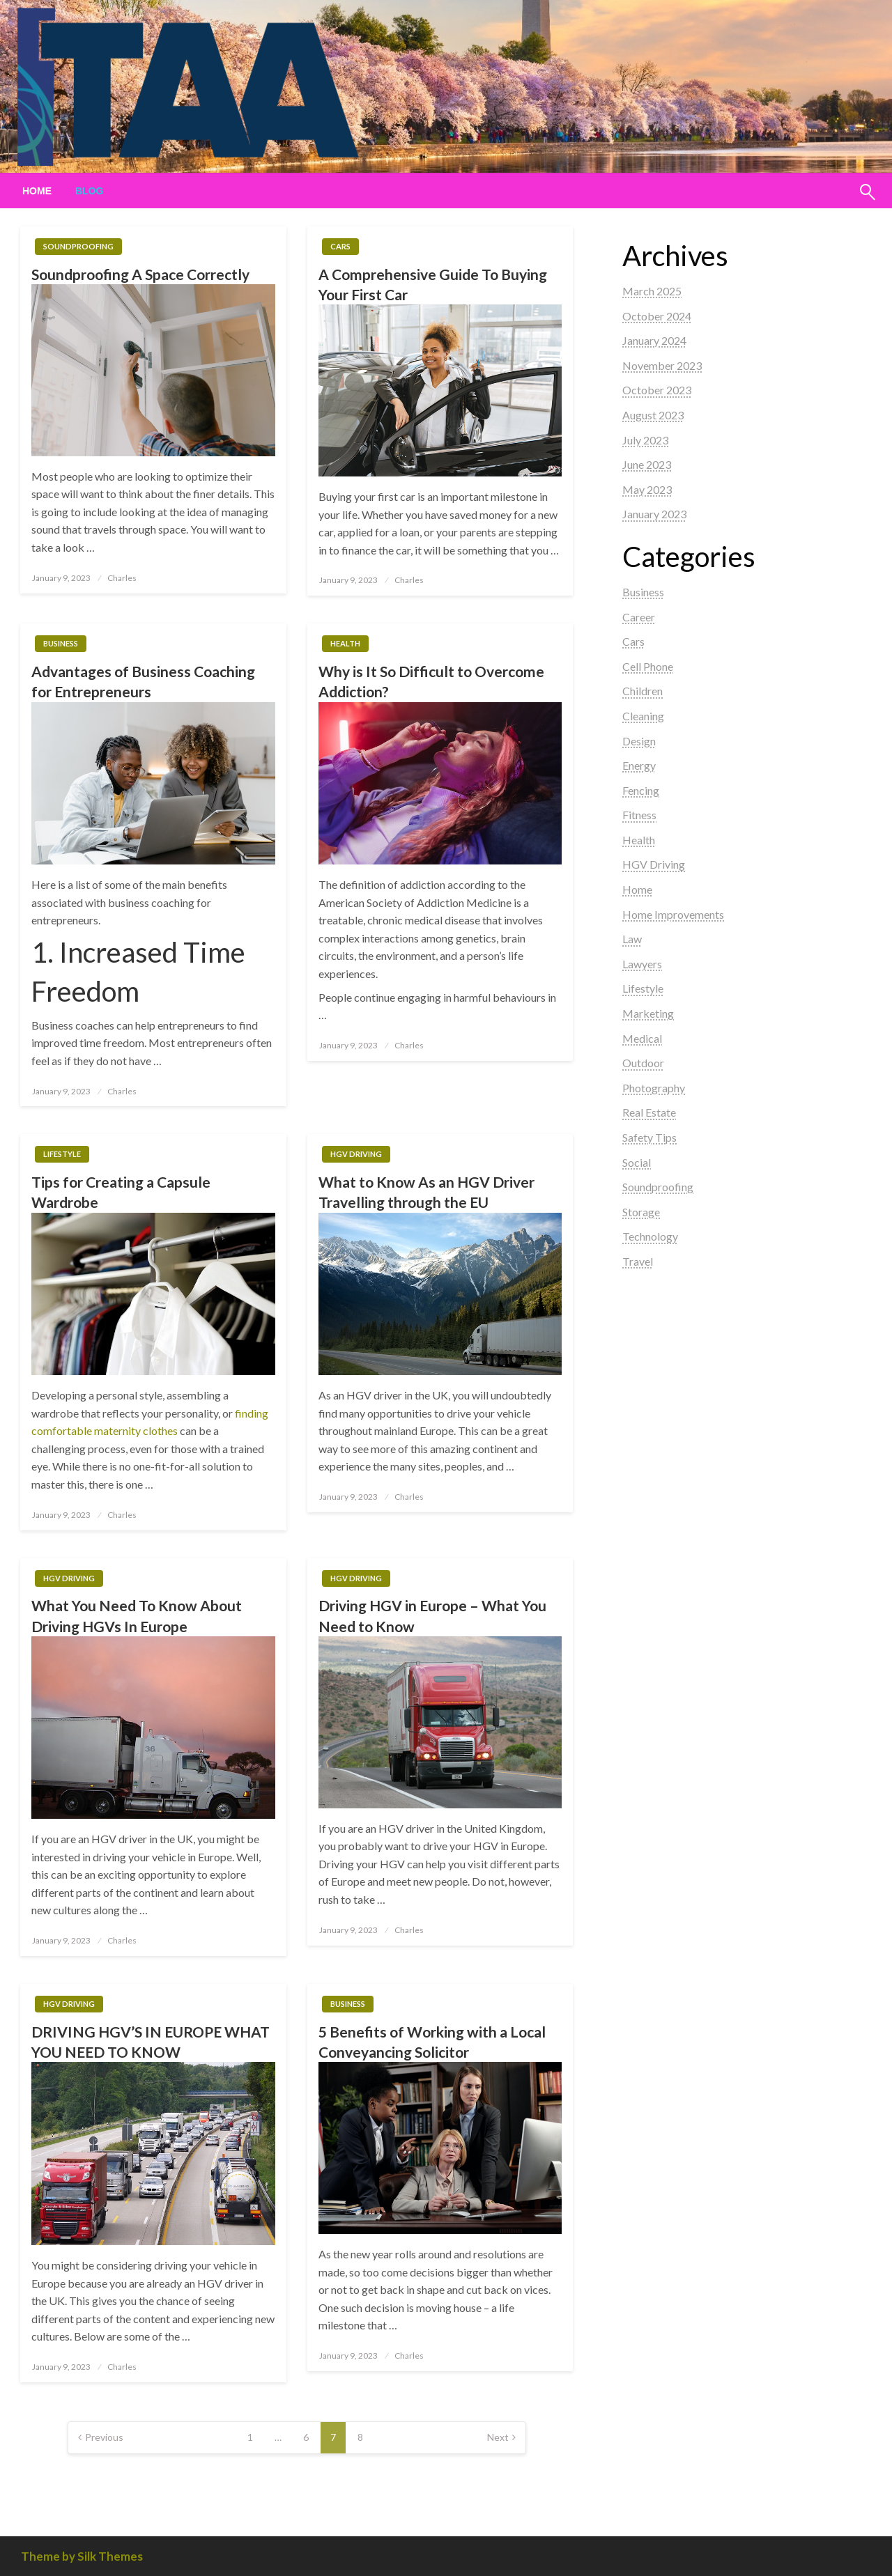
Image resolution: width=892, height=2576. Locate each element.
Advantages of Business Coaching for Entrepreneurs (143, 681)
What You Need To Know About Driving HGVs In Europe (136, 1615)
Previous (104, 2437)
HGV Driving (356, 1153)
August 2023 (653, 414)
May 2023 (647, 489)
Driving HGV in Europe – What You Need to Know (432, 1615)
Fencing (640, 790)
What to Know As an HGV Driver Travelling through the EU (426, 1192)
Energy (639, 765)
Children (642, 690)
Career (638, 616)
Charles (122, 578)
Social (636, 1162)
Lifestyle (62, 1153)
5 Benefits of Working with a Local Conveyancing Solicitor (432, 2042)
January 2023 (654, 513)
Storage (641, 1211)
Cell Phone (647, 666)
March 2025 (652, 290)
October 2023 (656, 389)
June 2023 (646, 464)
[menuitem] (36, 190)
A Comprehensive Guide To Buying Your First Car (432, 284)
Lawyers (642, 963)
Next (498, 2437)
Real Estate (649, 1112)
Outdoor (643, 1062)
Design (639, 740)
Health (345, 643)
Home (37, 190)
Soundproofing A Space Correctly (140, 274)
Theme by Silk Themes (82, 2556)
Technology (650, 1236)
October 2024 (656, 316)
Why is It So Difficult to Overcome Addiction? (431, 681)
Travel (637, 1261)
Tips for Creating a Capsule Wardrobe (120, 1192)
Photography (653, 1087)
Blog (89, 190)
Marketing (648, 1013)
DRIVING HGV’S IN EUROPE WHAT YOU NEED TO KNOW (150, 2042)
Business (60, 643)
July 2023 (645, 440)
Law (632, 938)
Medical (642, 1038)
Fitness (639, 814)
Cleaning (643, 715)
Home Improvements (673, 914)
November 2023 (662, 365)
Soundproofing (78, 246)
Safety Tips (649, 1137)
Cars (340, 246)
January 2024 (654, 340)
